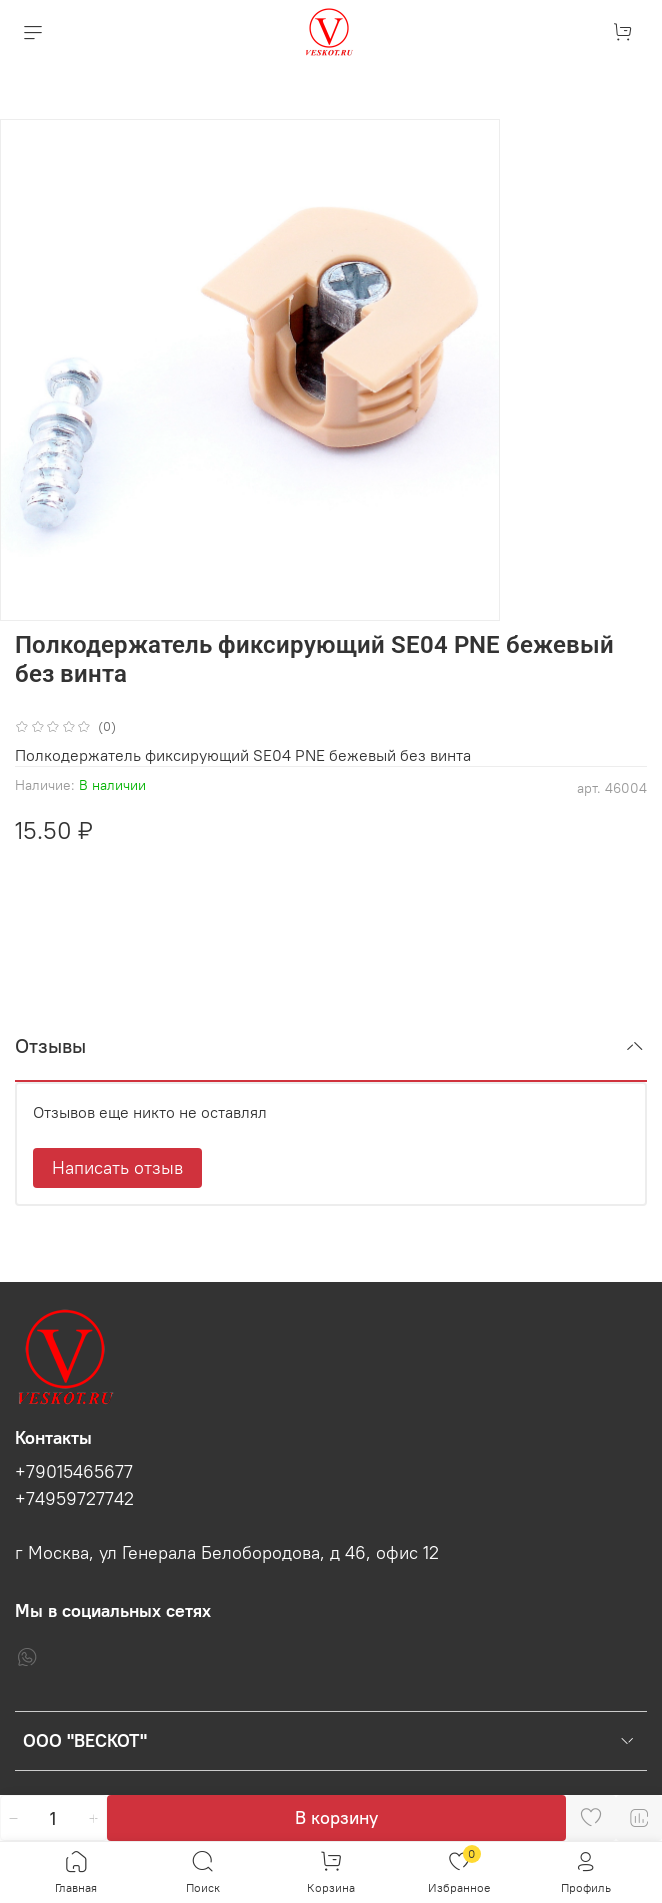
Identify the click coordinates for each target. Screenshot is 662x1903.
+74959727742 (74, 1499)
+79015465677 (74, 1472)
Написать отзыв (117, 1167)
